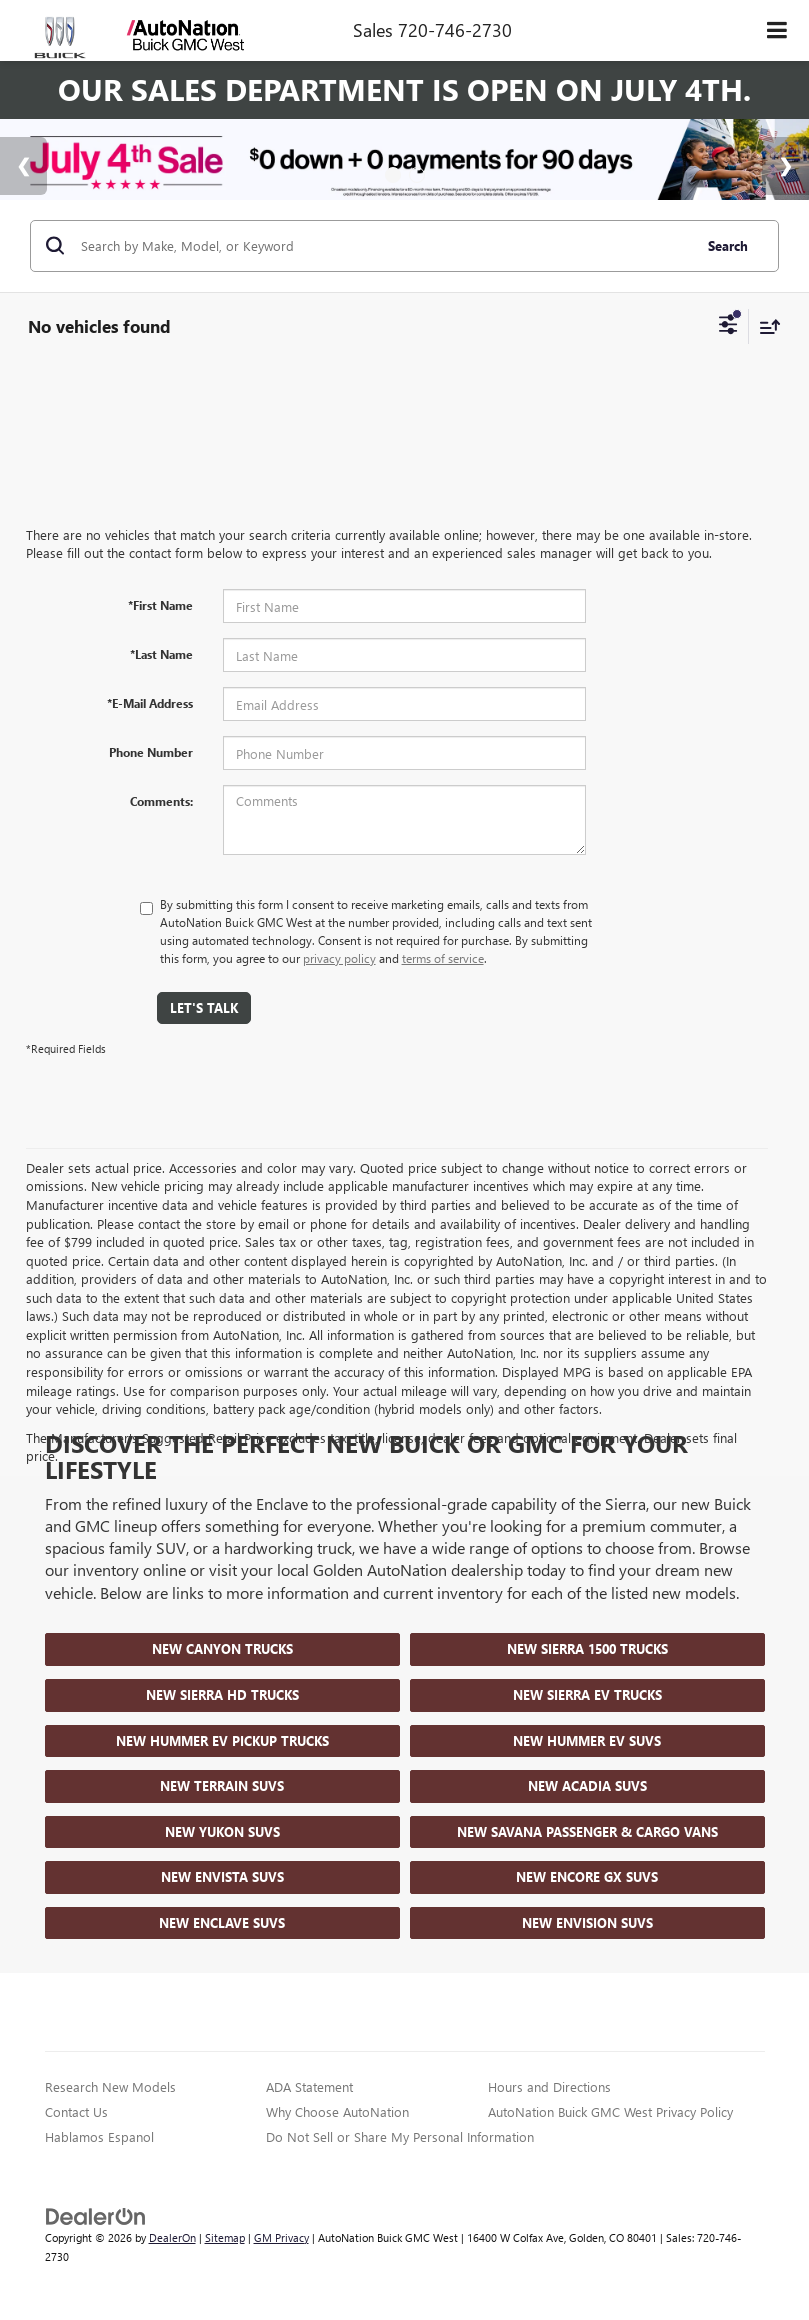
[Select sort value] (765, 326)
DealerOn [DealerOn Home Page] (172, 2237)
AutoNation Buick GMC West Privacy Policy (610, 2111)
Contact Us (76, 2111)
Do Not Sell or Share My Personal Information (400, 2136)
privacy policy (339, 958)
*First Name (160, 605)
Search (728, 245)
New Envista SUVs (222, 1876)
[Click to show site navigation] (777, 30)
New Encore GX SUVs (587, 1876)
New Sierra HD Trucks (222, 1694)
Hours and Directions (549, 2086)
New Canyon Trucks (222, 1648)
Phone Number (151, 752)
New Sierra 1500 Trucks (587, 1648)
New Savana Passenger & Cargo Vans (587, 1831)
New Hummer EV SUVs (587, 1740)
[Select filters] (728, 327)
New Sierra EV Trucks (587, 1694)
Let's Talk (204, 1007)
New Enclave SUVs (222, 1922)
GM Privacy (281, 2237)
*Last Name (161, 654)
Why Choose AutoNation (337, 2111)
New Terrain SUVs (222, 1785)
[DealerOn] (96, 2214)
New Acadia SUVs (587, 1785)
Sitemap (225, 2237)
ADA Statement (309, 2086)
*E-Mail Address (150, 703)
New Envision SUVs (587, 1922)
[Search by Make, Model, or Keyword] (383, 246)
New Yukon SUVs (222, 1831)
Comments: (161, 801)
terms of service (443, 958)
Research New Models (110, 2086)
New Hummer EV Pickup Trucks (222, 1740)
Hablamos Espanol (99, 2136)
